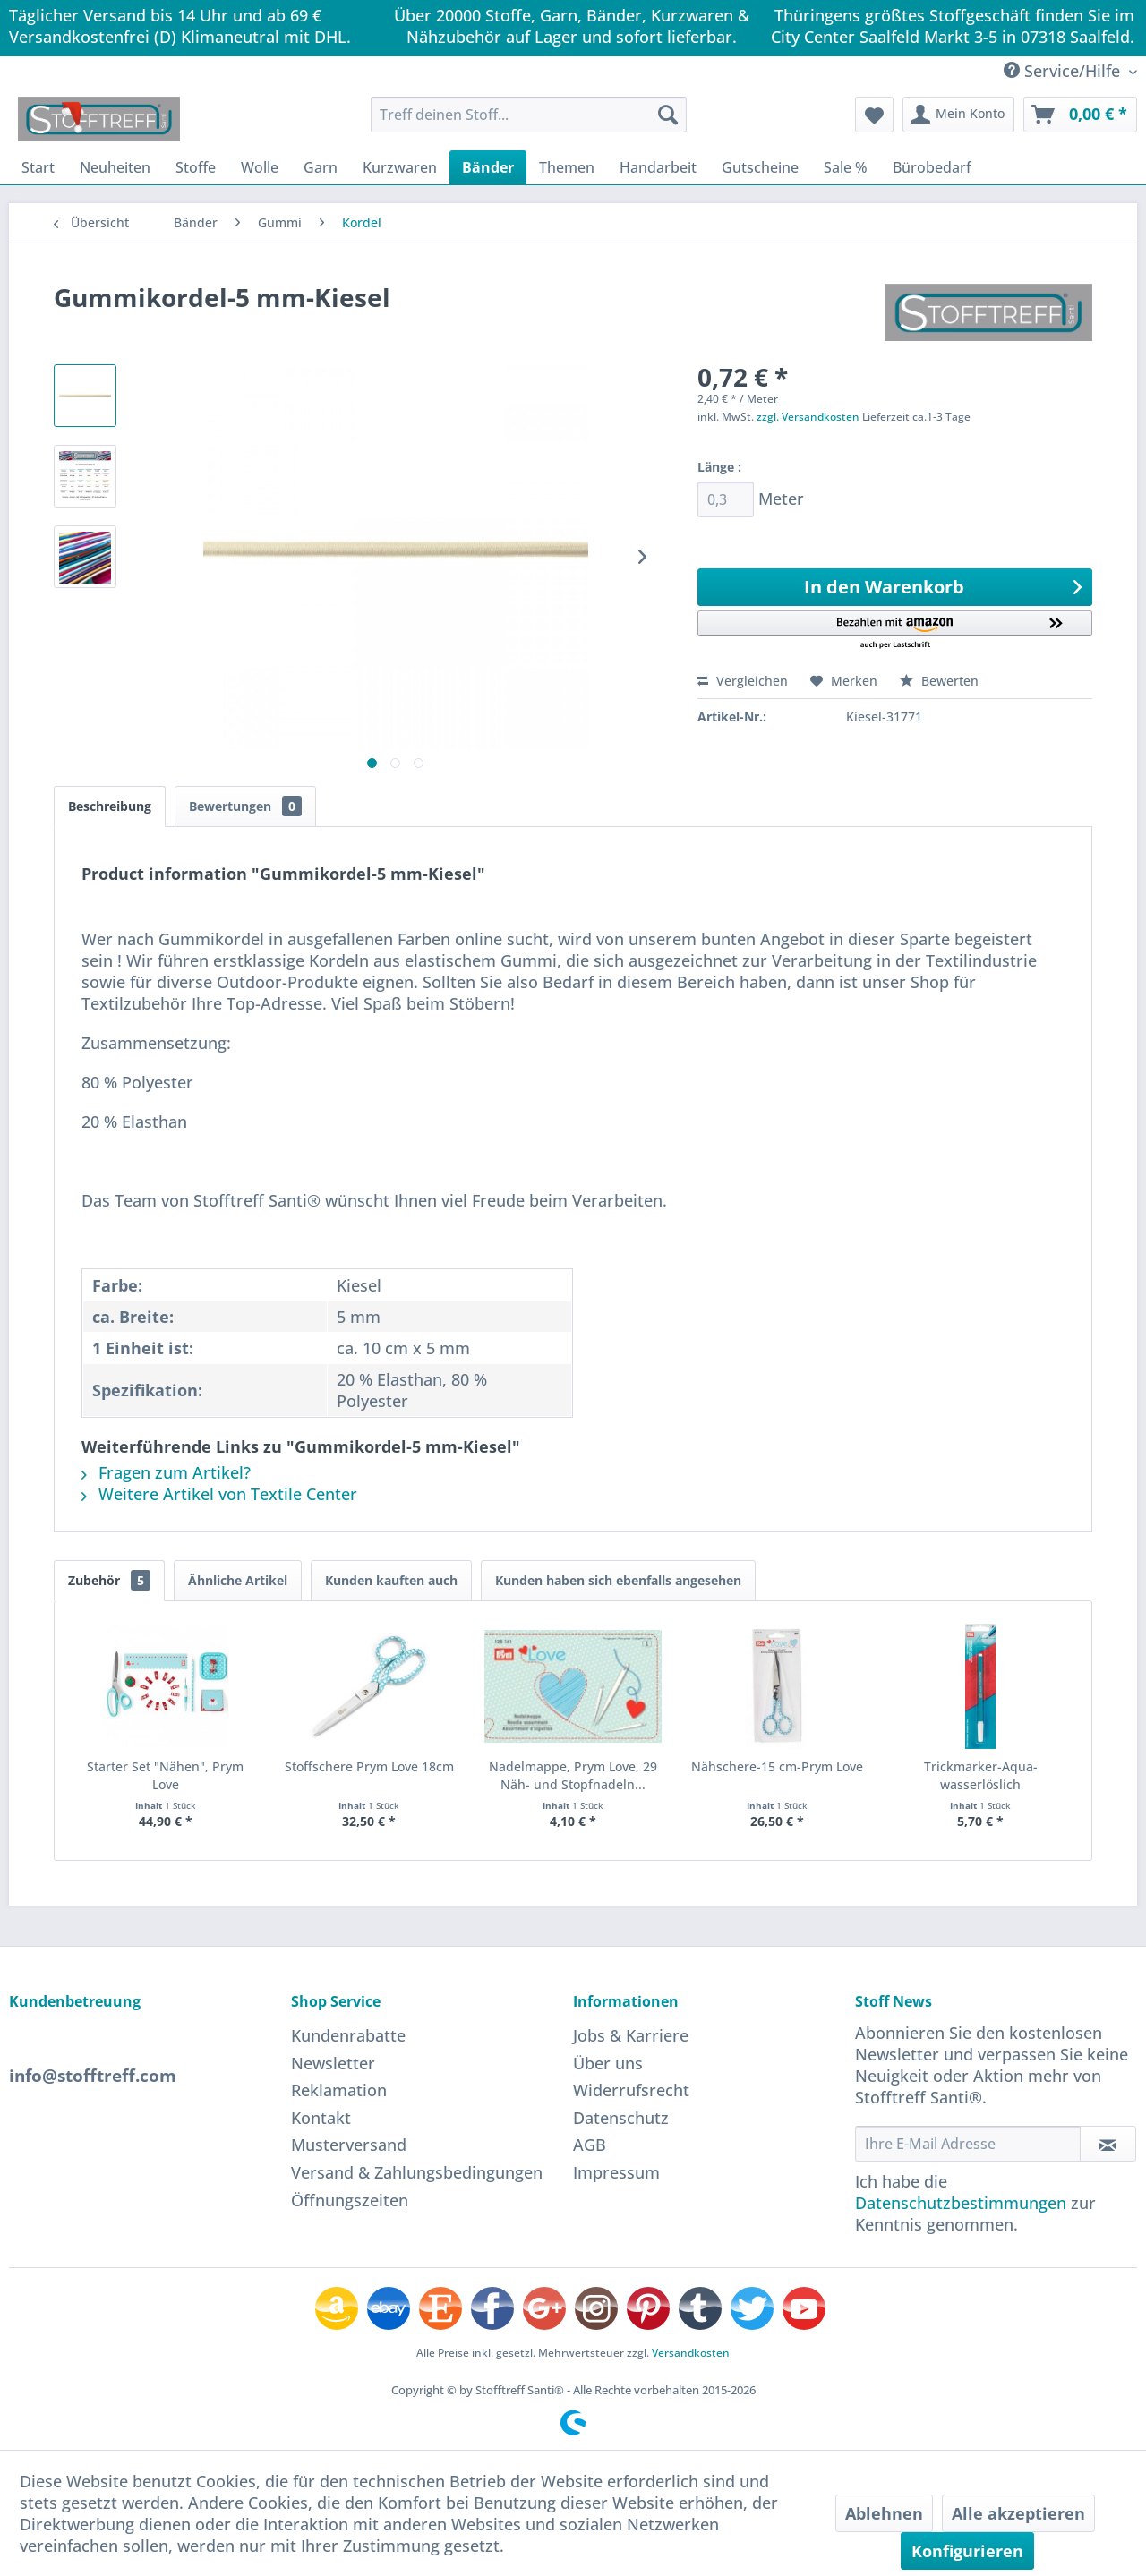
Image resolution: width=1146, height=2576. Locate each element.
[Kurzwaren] (399, 167)
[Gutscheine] (760, 167)
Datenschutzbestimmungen (960, 2202)
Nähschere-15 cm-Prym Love (777, 1766)
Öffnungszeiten (349, 2200)
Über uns (608, 2063)
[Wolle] (259, 167)
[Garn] (320, 167)
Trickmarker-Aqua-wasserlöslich (981, 1775)
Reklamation (339, 2090)
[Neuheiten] (115, 167)
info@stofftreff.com (92, 2075)
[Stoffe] (195, 167)
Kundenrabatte (348, 2035)
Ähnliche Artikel (237, 1580)
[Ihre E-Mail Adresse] (968, 2144)
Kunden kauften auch (391, 1580)
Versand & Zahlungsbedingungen (417, 2172)
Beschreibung (109, 806)
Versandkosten (691, 2352)
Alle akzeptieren (1018, 2513)
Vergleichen (742, 680)
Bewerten (939, 680)
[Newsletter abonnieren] (1108, 2144)
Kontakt (321, 2117)
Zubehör (109, 1580)
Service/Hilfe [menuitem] (1064, 70)
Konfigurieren (967, 2551)
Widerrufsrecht (631, 2090)
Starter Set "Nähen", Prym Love (165, 1775)
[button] (894, 630)
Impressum (616, 2172)
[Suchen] (668, 114)
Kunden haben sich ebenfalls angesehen (618, 1580)
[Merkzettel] (874, 114)
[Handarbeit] (658, 167)
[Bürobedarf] (932, 167)
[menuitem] (529, 114)
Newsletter (333, 2063)
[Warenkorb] (1080, 114)
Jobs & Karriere (630, 2035)
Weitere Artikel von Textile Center (219, 1494)
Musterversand (348, 2144)
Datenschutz (621, 2117)
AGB (589, 2144)
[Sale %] (845, 167)
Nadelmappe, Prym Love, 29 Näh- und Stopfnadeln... (573, 1775)
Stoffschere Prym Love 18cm (369, 1766)
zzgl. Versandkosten (808, 416)
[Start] (38, 167)
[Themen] (566, 167)
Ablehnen (884, 2513)
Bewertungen (245, 806)
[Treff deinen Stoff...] (529, 114)
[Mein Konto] (958, 114)
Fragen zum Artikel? (166, 1472)
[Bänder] (487, 167)
